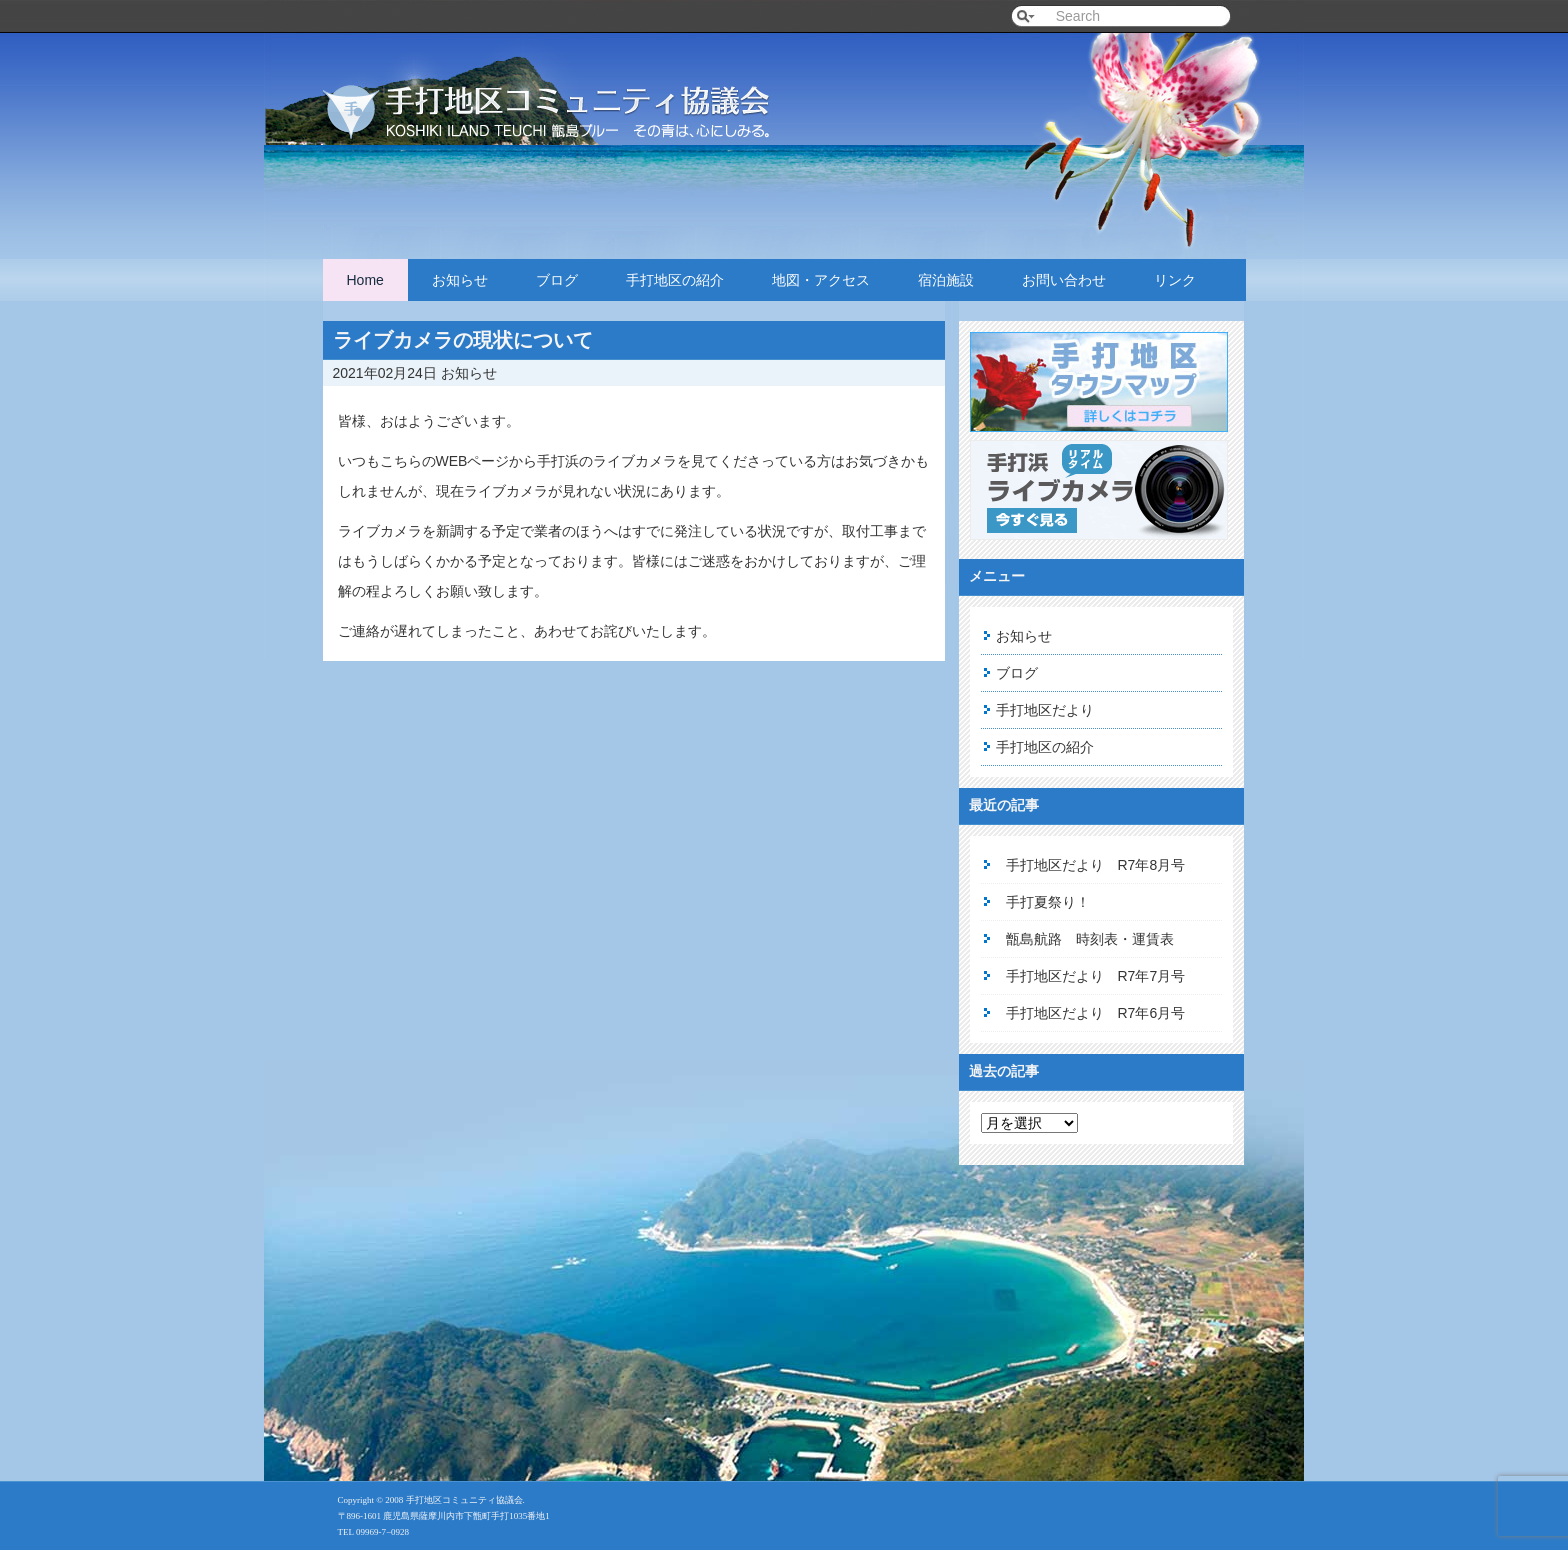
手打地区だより (1045, 710)
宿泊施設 (946, 280)
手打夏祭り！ (1048, 902)
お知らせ (460, 280)
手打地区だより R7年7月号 (1096, 976)
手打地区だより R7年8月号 (1096, 865)
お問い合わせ (1064, 280)
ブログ (557, 280)
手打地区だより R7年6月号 (1096, 1013)
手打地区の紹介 (675, 280)
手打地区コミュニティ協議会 (573, 92)
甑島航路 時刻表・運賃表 (1090, 939)
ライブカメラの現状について (463, 340)
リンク (1175, 280)
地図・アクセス (821, 280)
